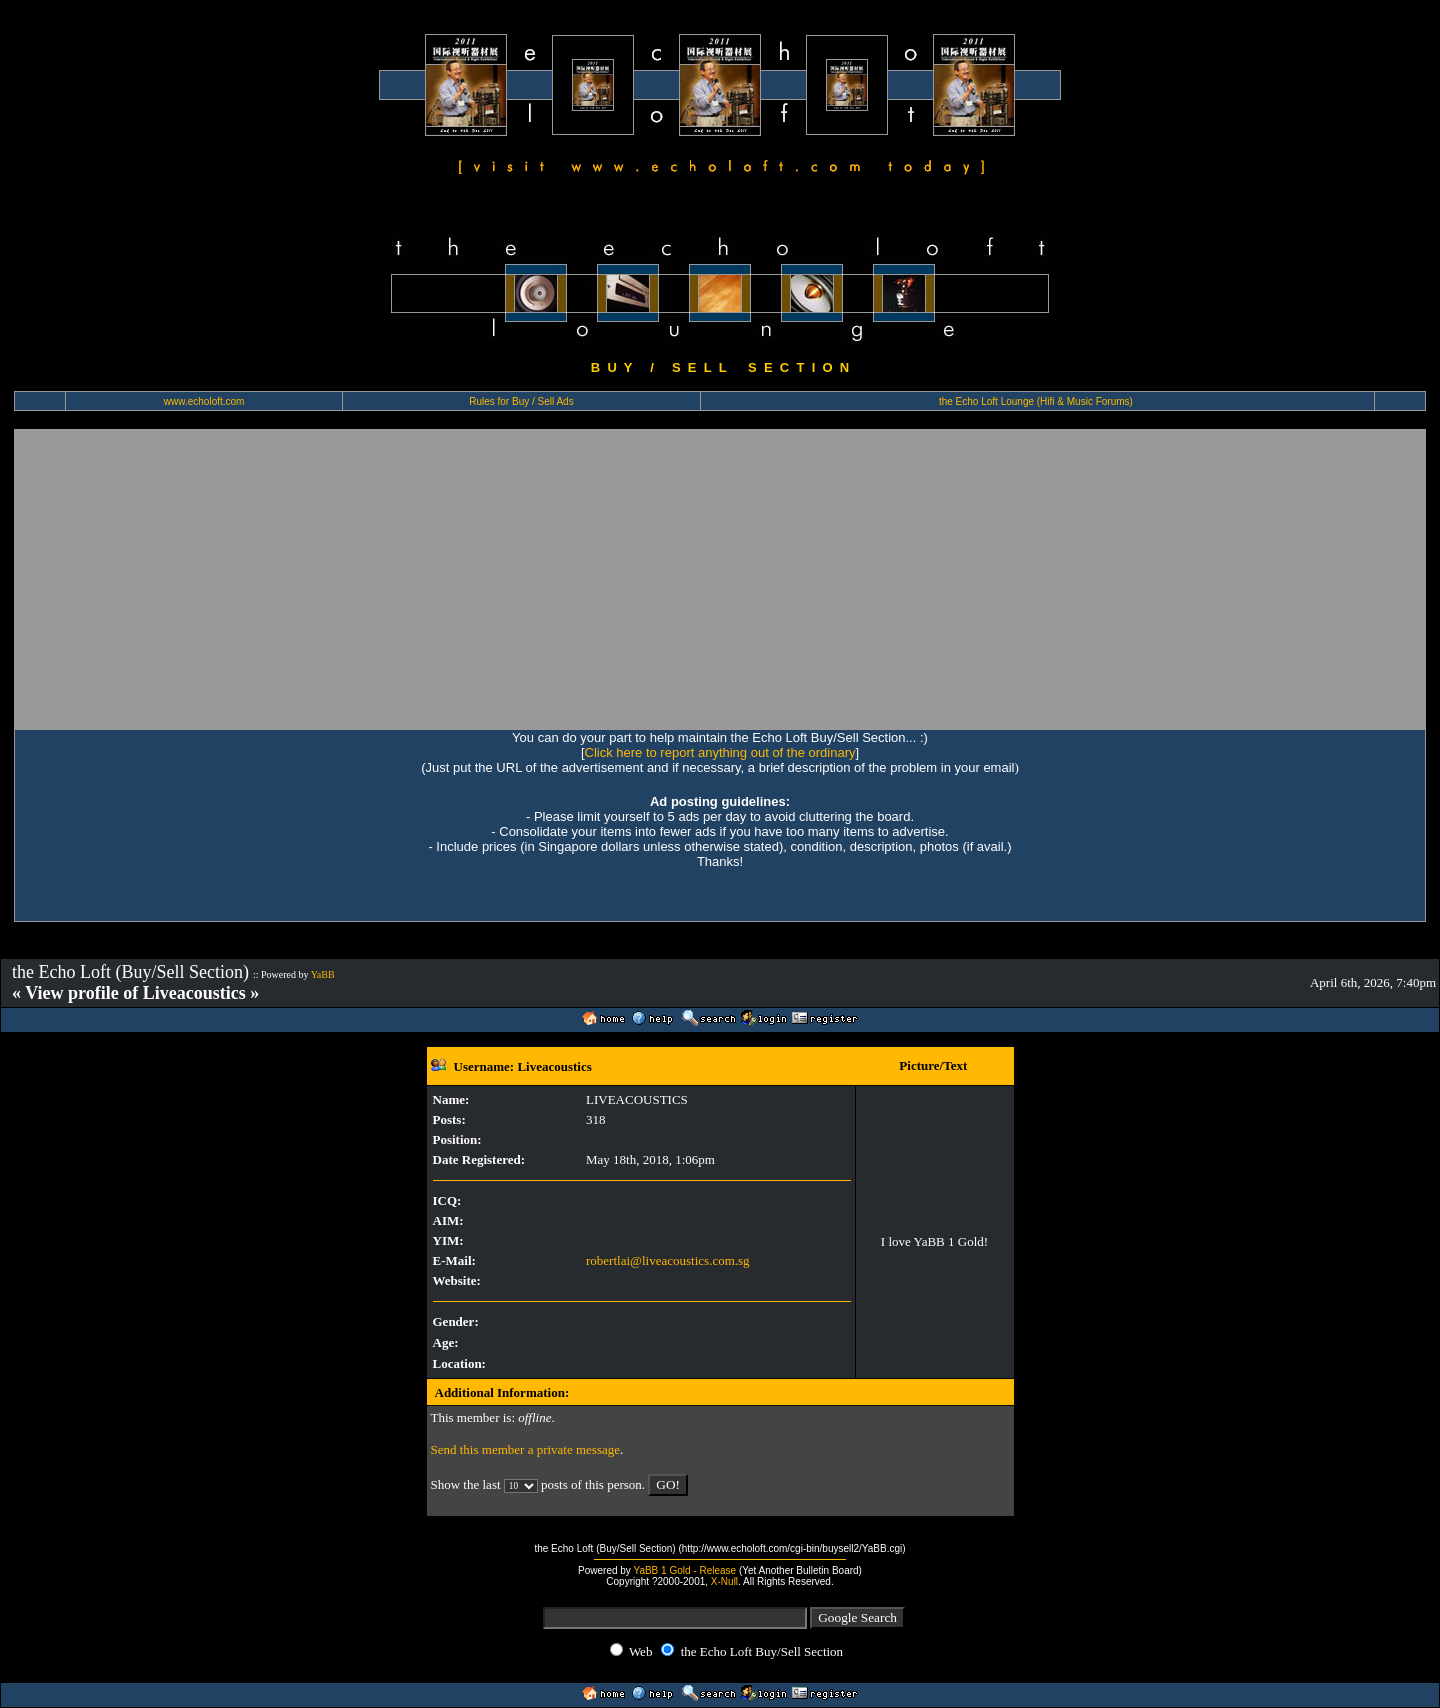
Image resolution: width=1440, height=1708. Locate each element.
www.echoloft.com (204, 401)
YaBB (323, 974)
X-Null (724, 1581)
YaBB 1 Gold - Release (684, 1570)
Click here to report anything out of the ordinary (720, 752)
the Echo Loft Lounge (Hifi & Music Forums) (1036, 401)
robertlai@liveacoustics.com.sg (668, 1260)
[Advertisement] (720, 579)
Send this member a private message (526, 1449)
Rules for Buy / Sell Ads (521, 401)
